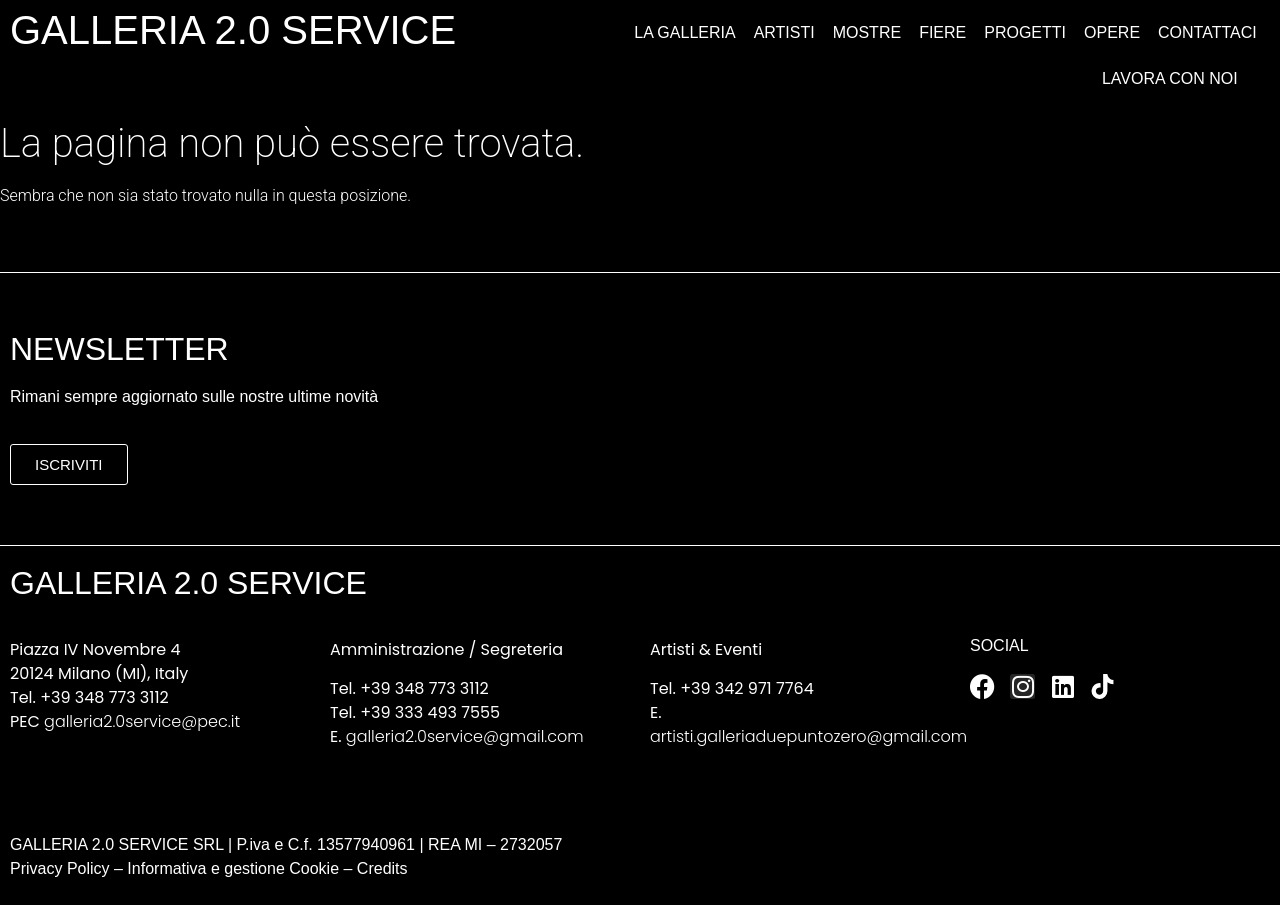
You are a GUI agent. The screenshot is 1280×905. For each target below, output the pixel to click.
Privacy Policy (60, 868)
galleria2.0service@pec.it (142, 721)
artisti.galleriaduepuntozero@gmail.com (808, 736)
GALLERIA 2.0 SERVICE (233, 30)
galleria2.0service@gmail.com (465, 736)
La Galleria (684, 32)
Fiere (942, 32)
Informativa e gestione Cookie (231, 868)
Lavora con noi (1170, 78)
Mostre (867, 32)
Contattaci (1207, 32)
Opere (1112, 32)
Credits (382, 868)
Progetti (1025, 32)
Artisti (784, 32)
